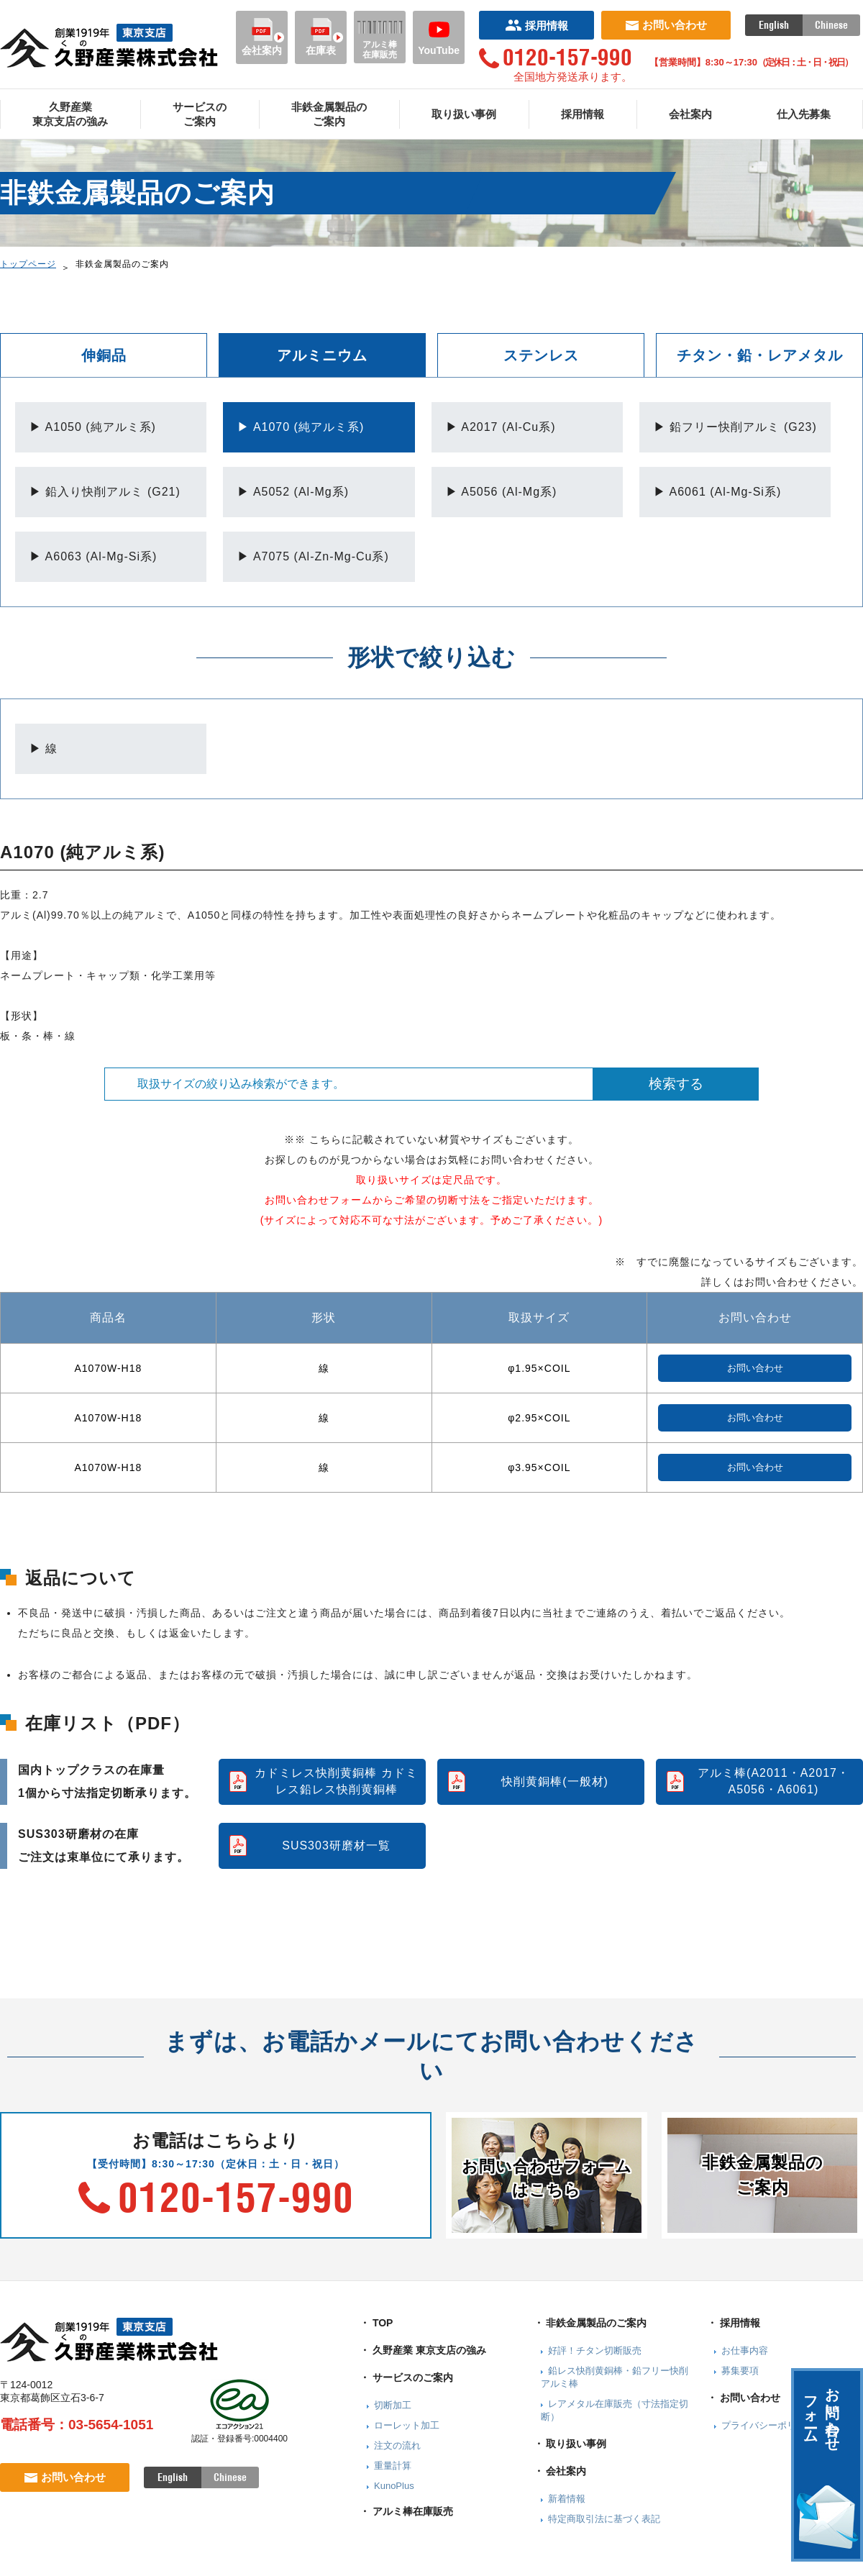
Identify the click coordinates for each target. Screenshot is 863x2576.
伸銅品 (104, 355)
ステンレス (541, 355)
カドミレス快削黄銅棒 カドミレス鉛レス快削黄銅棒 (336, 1781)
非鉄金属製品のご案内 (329, 114)
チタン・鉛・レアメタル (760, 355)
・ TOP (376, 2323)
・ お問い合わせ (743, 2397)
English (774, 25)
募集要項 (740, 2370)
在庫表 (321, 37)
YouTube (439, 37)
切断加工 (392, 2405)
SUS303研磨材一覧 (336, 1845)
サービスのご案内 (200, 114)
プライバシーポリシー (768, 2425)
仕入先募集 (804, 114)
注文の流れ (397, 2445)
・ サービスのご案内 (406, 2377)
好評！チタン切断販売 (594, 2350)
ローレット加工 (406, 2425)
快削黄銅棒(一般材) (554, 1781)
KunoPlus (394, 2485)
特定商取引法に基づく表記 (604, 2518)
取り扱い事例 (464, 114)
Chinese (831, 25)
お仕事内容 (744, 2350)
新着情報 (566, 2498)
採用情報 (537, 25)
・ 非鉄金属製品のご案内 (590, 2323)
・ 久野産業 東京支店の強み (423, 2350)
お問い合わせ (666, 25)
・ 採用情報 (733, 2323)
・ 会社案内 (560, 2471)
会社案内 (262, 37)
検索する (676, 1083)
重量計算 (392, 2465)
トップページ (28, 264)
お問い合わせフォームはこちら (547, 2178)
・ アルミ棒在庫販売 (406, 2511)
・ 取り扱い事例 (570, 2443)
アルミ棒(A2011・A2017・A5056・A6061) (773, 1781)
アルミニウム (322, 355)
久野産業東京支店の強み (70, 114)
